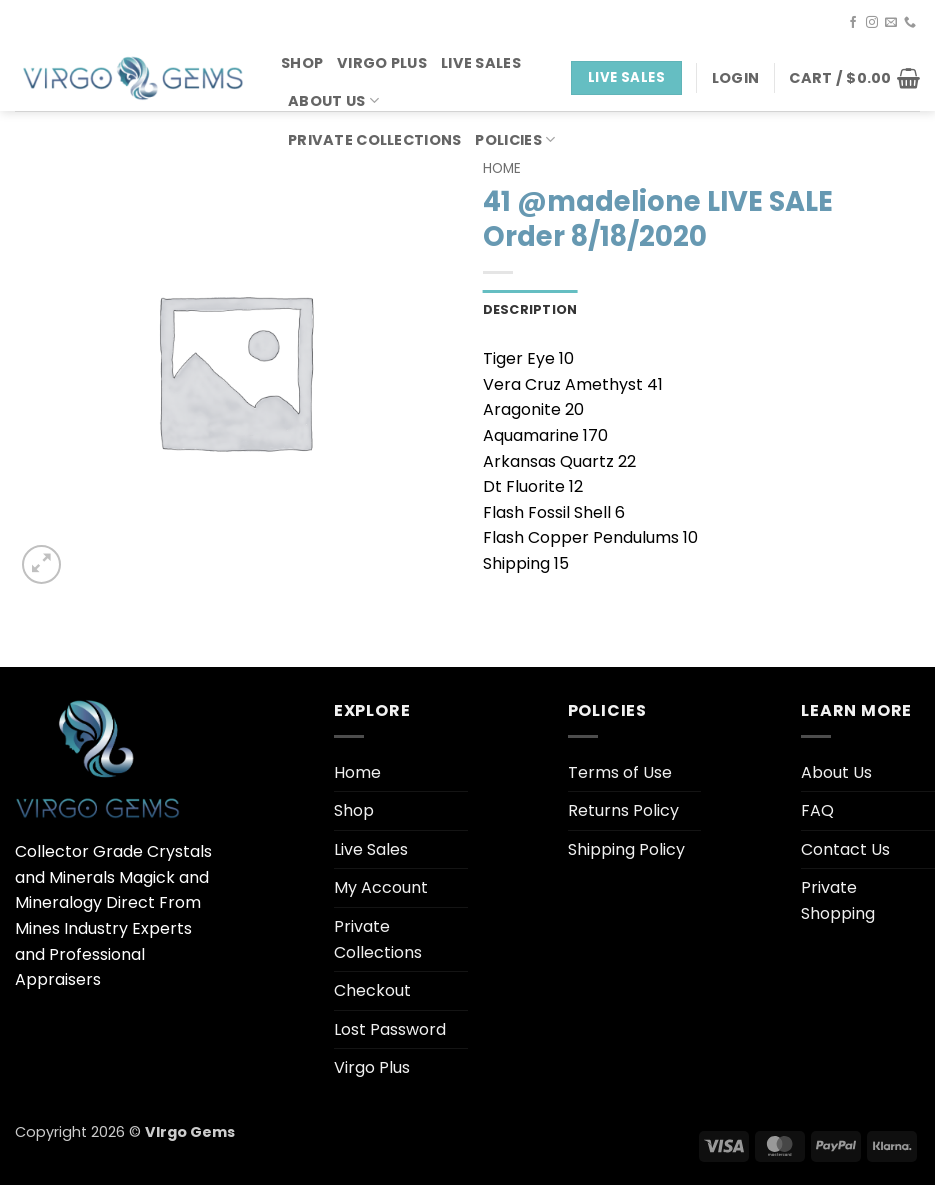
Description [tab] (530, 309)
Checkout (372, 990)
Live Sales (481, 63)
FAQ (817, 810)
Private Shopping (838, 900)
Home (502, 168)
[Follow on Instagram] (872, 23)
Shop (302, 63)
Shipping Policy (626, 849)
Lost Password (390, 1029)
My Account (381, 887)
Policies (515, 140)
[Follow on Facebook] (853, 23)
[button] (735, 78)
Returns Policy (623, 810)
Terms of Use (620, 772)
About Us (333, 101)
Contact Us (845, 849)
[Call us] (910, 23)
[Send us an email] (891, 23)
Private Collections (374, 140)
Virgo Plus (382, 63)
